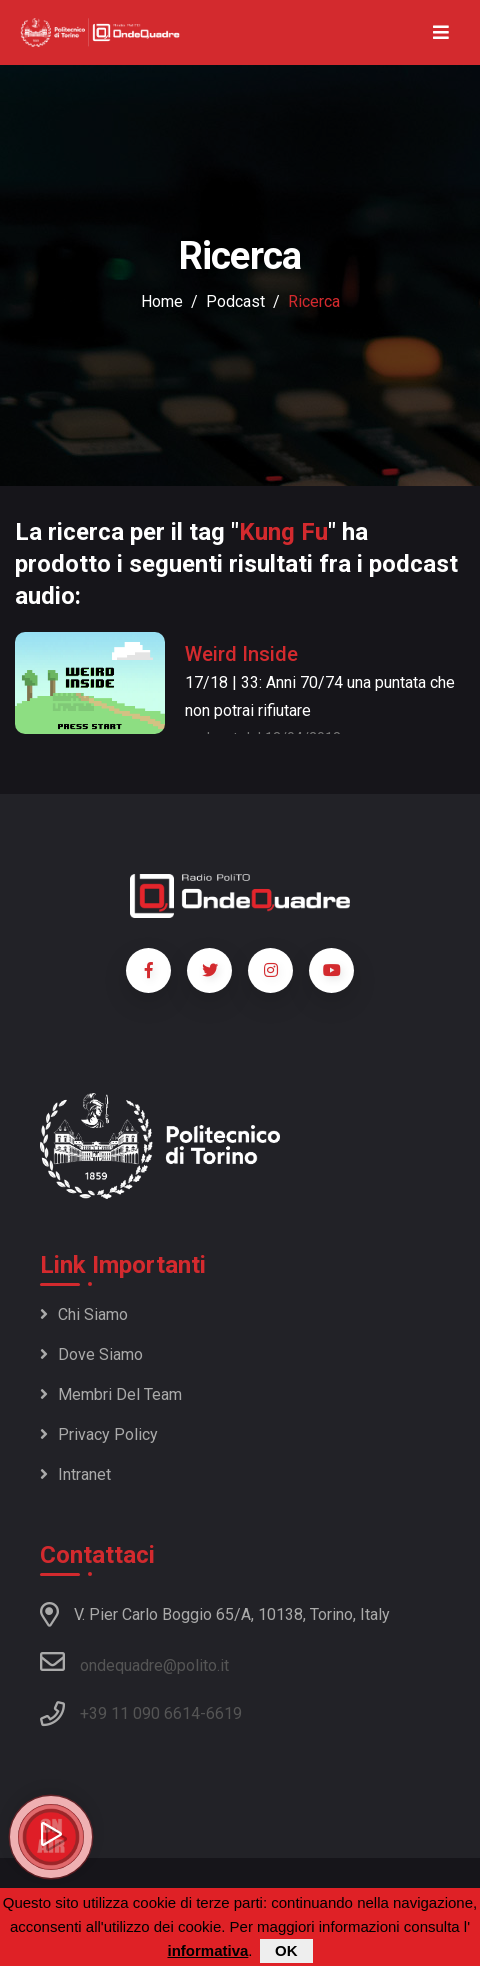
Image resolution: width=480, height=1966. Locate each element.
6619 (224, 1713)
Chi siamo (84, 1314)
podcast (235, 301)
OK (286, 1950)
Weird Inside (241, 654)
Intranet (75, 1474)
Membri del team (111, 1394)
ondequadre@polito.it (134, 1662)
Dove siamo (91, 1354)
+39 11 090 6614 (140, 1713)
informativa (207, 1950)
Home (162, 301)
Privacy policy (99, 1434)
